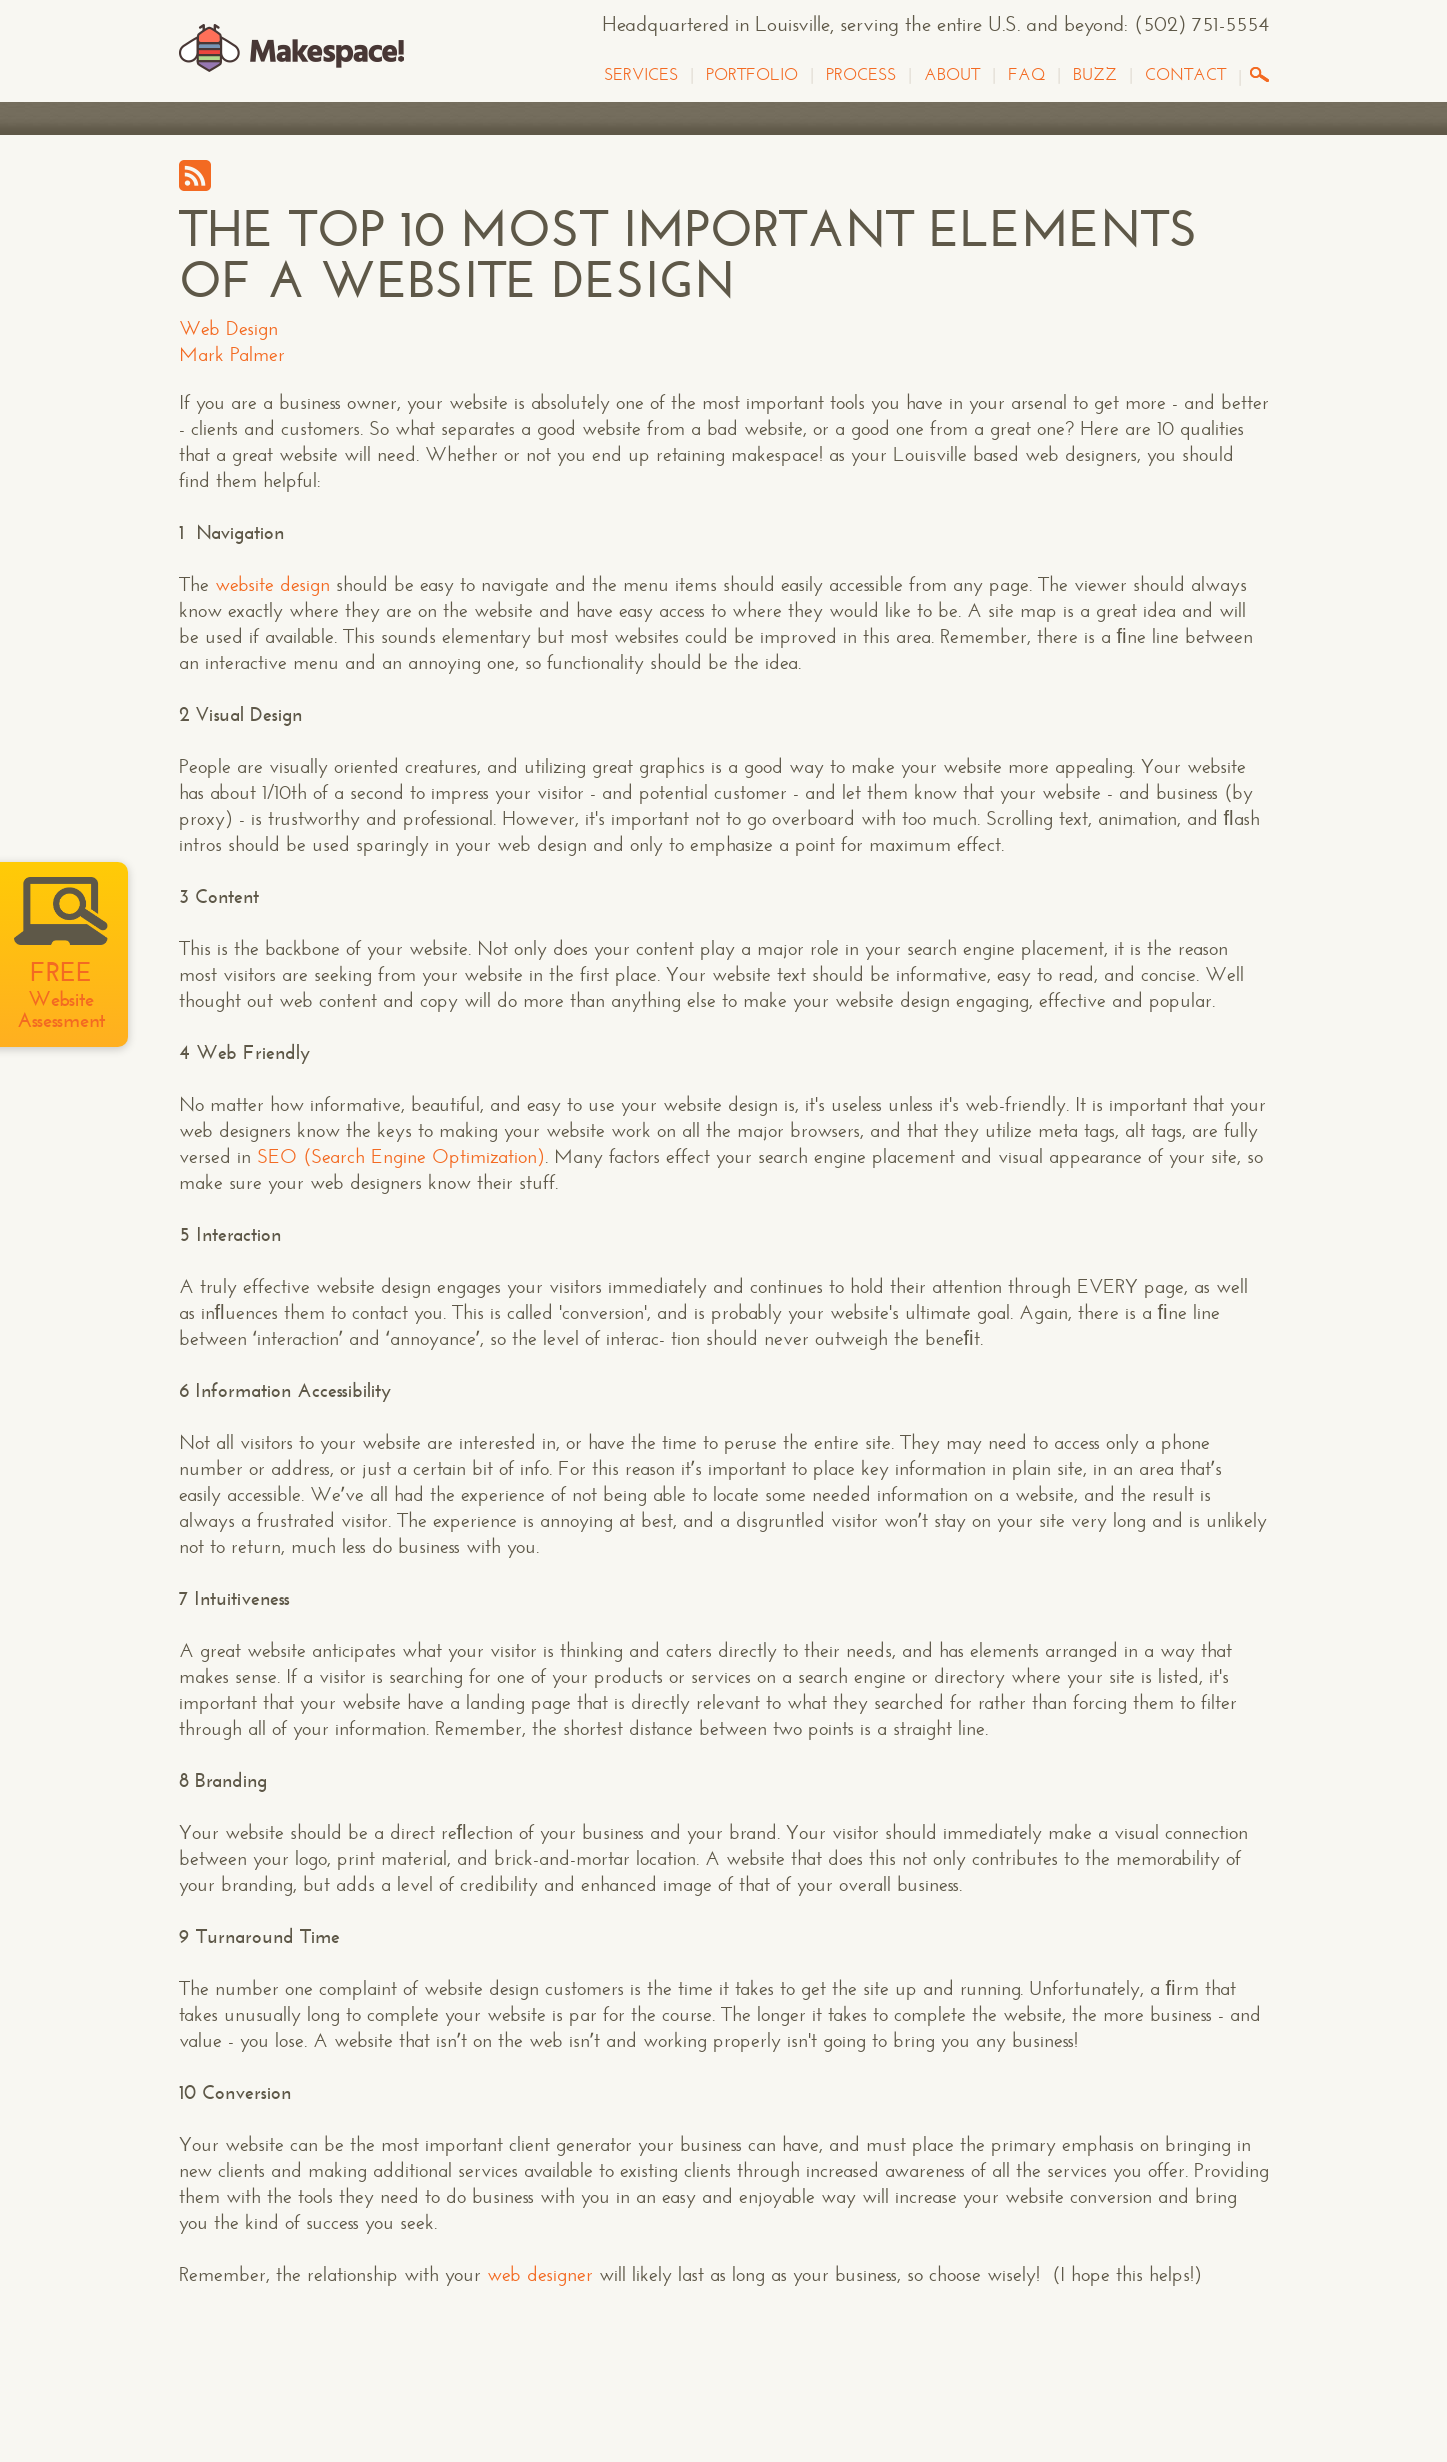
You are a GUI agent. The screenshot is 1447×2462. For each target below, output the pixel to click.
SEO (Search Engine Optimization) (401, 1156)
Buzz (1095, 75)
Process (861, 75)
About (952, 75)
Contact (1185, 75)
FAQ (1026, 75)
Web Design (228, 328)
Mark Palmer (232, 354)
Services (641, 75)
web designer (540, 2274)
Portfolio (752, 75)
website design (272, 584)
